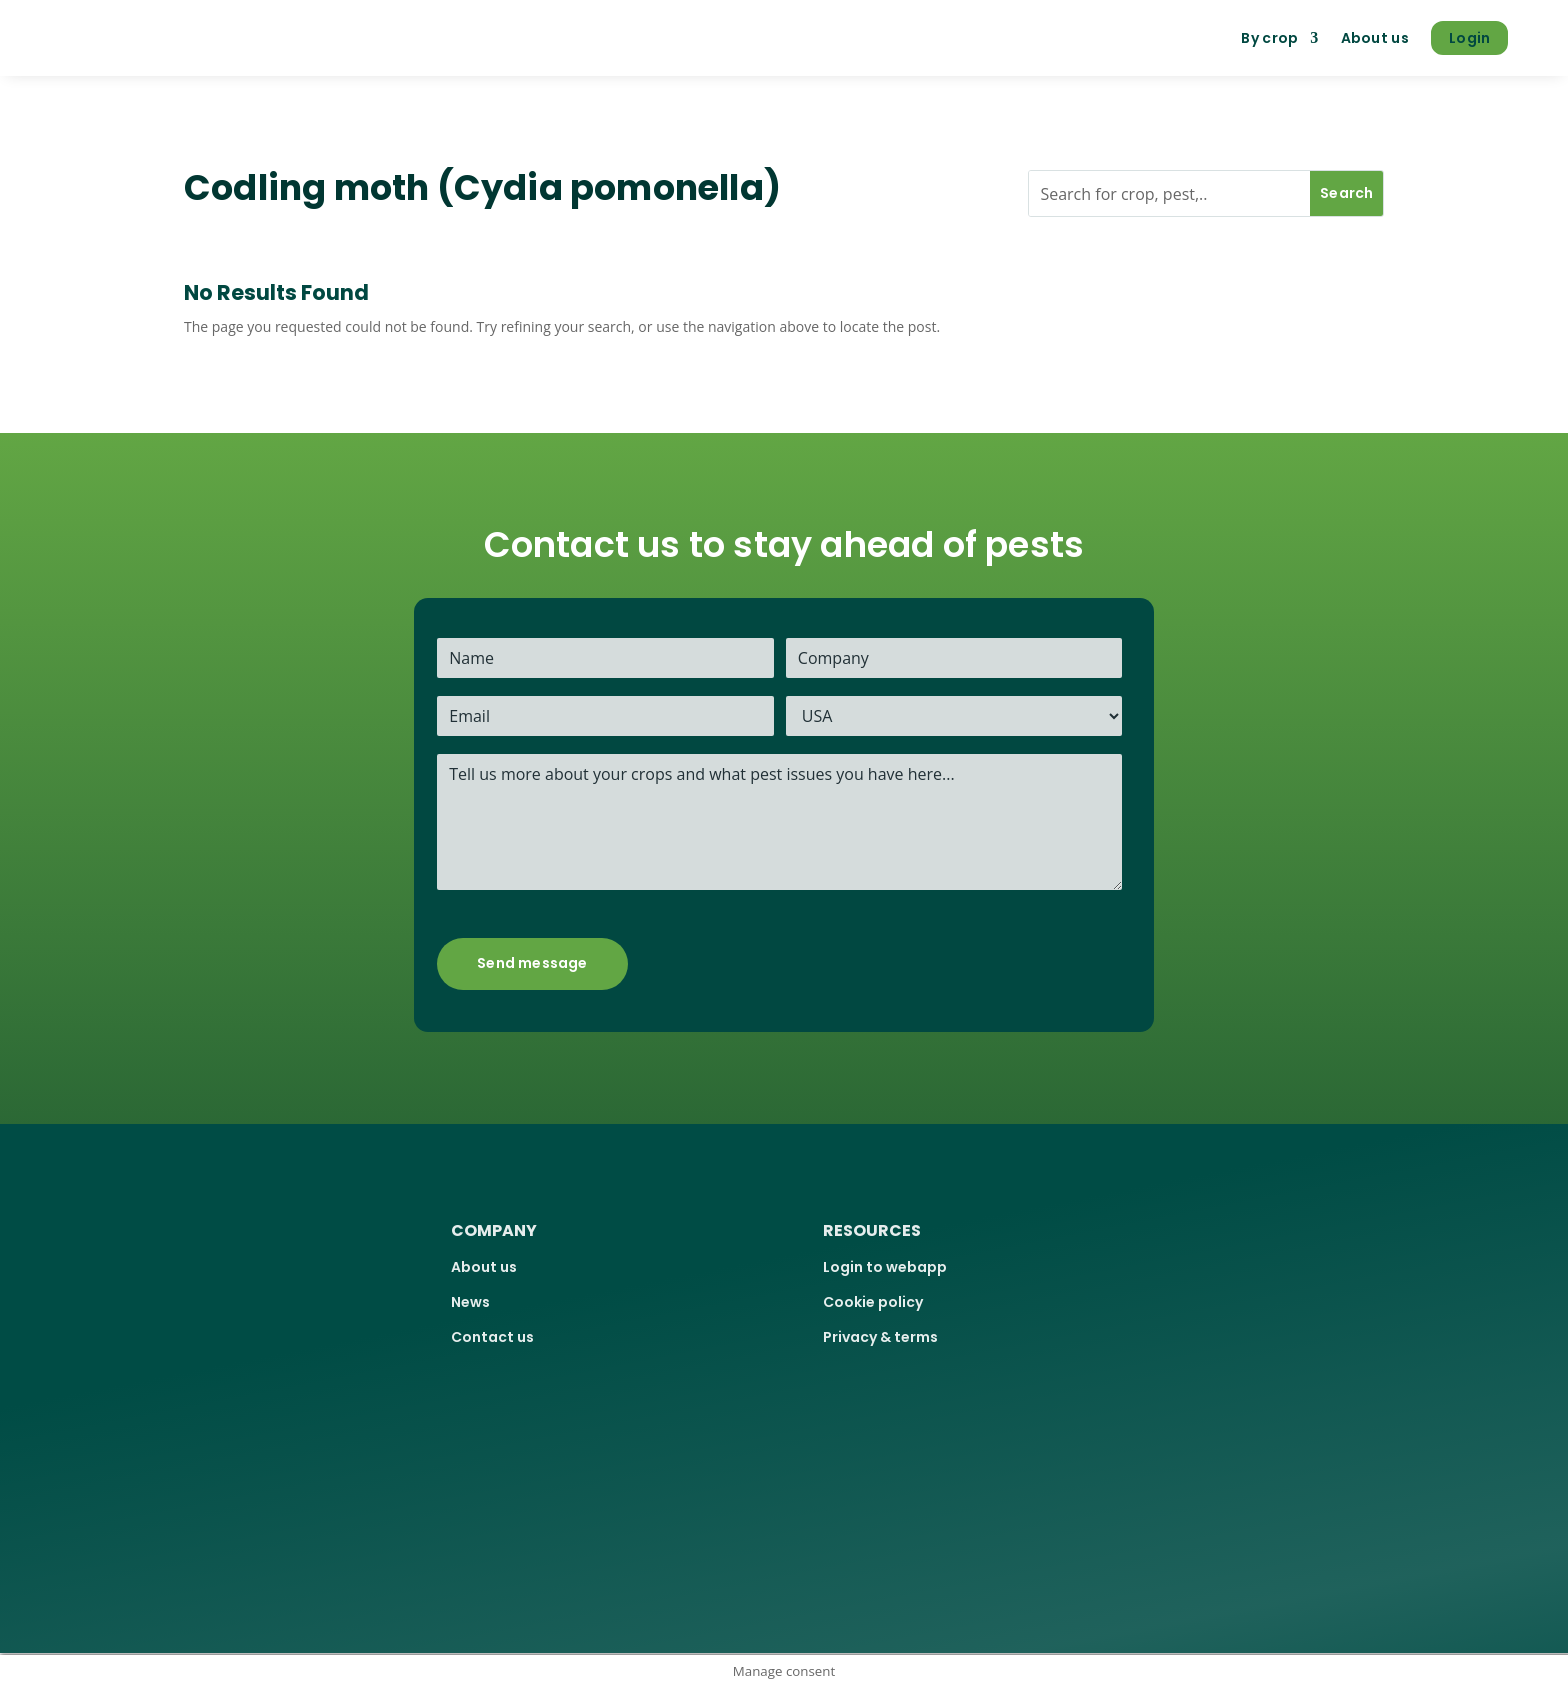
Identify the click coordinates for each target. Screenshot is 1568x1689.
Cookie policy (873, 1302)
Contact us (492, 1337)
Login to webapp (885, 1267)
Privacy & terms (880, 1337)
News (470, 1302)
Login (1470, 38)
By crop (1269, 38)
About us (1375, 38)
